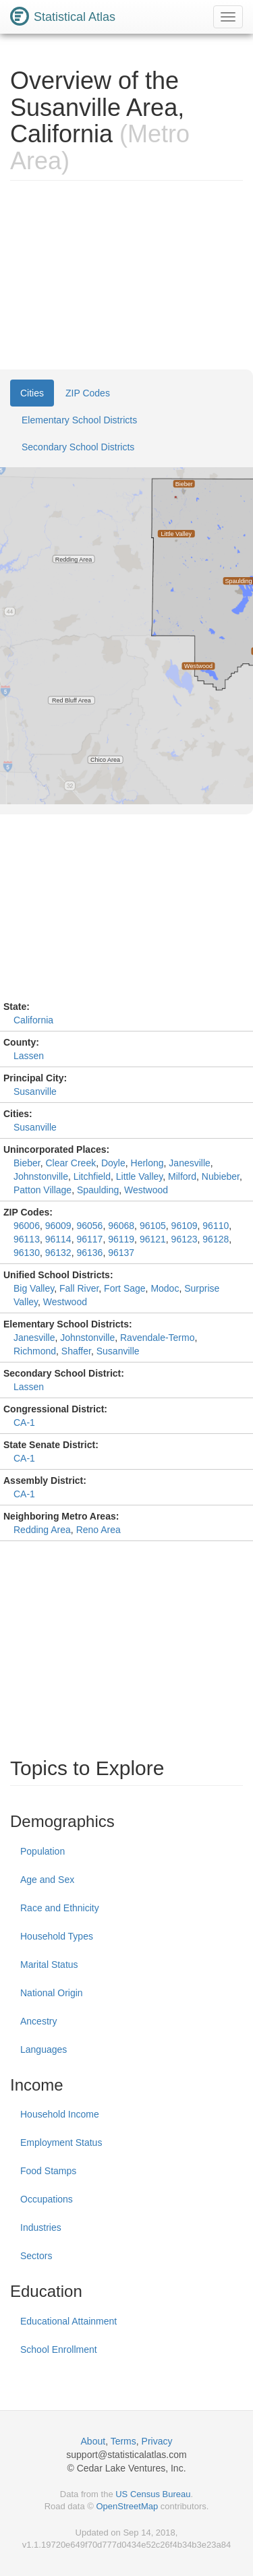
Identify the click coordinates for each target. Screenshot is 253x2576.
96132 (58, 1252)
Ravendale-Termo (157, 1337)
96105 (153, 1225)
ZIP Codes (87, 393)
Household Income (59, 2114)
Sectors (36, 2255)
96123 (184, 1239)
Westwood (146, 1190)
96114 (58, 1239)
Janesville (189, 1163)
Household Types (56, 1936)
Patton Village (42, 1190)
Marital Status (49, 1964)
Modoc (164, 1288)
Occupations (46, 2199)
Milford (182, 1176)
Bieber (26, 1163)
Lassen (28, 1055)
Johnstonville (40, 1176)
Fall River (79, 1288)
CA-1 (24, 1422)
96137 (121, 1252)
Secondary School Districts (78, 447)
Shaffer (76, 1351)
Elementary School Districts (79, 420)
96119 (121, 1239)
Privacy (157, 2441)
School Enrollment (58, 2349)
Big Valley (33, 1288)
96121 (153, 1239)
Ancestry (38, 2021)
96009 (58, 1225)
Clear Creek (70, 1163)
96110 (215, 1225)
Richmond (34, 1351)
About (93, 2441)
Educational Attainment (68, 2321)
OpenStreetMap (127, 2506)
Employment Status (61, 2142)
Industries (40, 2227)
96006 (26, 1225)
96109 (184, 1225)
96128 (215, 1239)
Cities (32, 393)
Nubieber (221, 1176)
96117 (89, 1239)
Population (42, 1851)
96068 (121, 1225)
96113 (26, 1239)
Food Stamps (48, 2170)
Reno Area (98, 1529)
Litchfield (92, 1176)
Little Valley (139, 1176)
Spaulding (98, 1190)
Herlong (147, 1163)
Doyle (113, 1163)
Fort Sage (124, 1288)
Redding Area (42, 1529)
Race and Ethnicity (59, 1908)
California (33, 1020)
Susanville (35, 1091)
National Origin (51, 1992)
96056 (89, 1225)
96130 (26, 1252)
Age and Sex (47, 1879)
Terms (123, 2441)
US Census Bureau (152, 2494)
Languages (43, 2049)
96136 (89, 1252)
